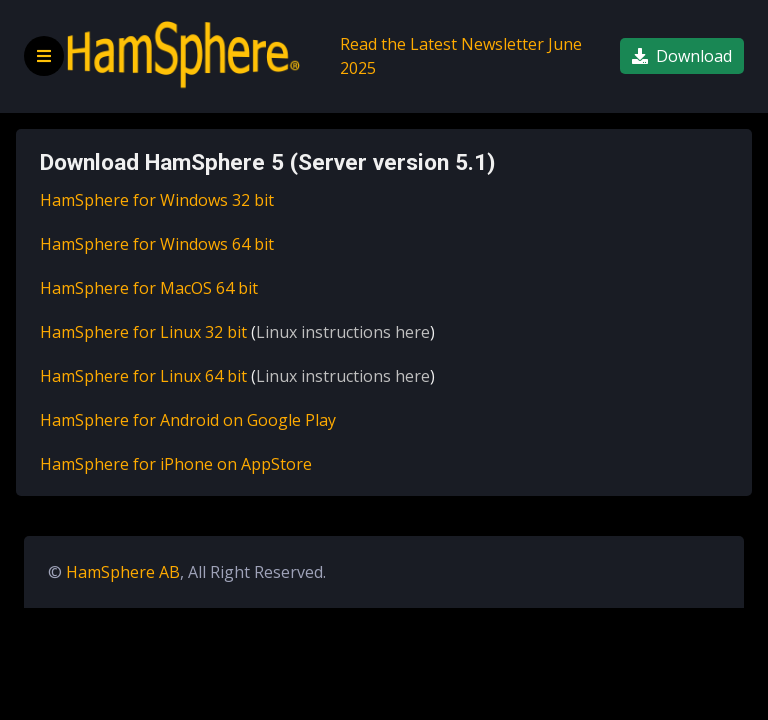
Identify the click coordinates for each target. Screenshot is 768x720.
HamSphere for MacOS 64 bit (149, 288)
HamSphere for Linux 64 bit (143, 376)
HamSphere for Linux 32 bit (143, 332)
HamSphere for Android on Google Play (188, 420)
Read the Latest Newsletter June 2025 (461, 56)
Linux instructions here (343, 332)
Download (682, 56)
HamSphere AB (123, 572)
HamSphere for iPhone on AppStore (176, 464)
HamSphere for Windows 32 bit (157, 200)
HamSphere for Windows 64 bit (157, 244)
